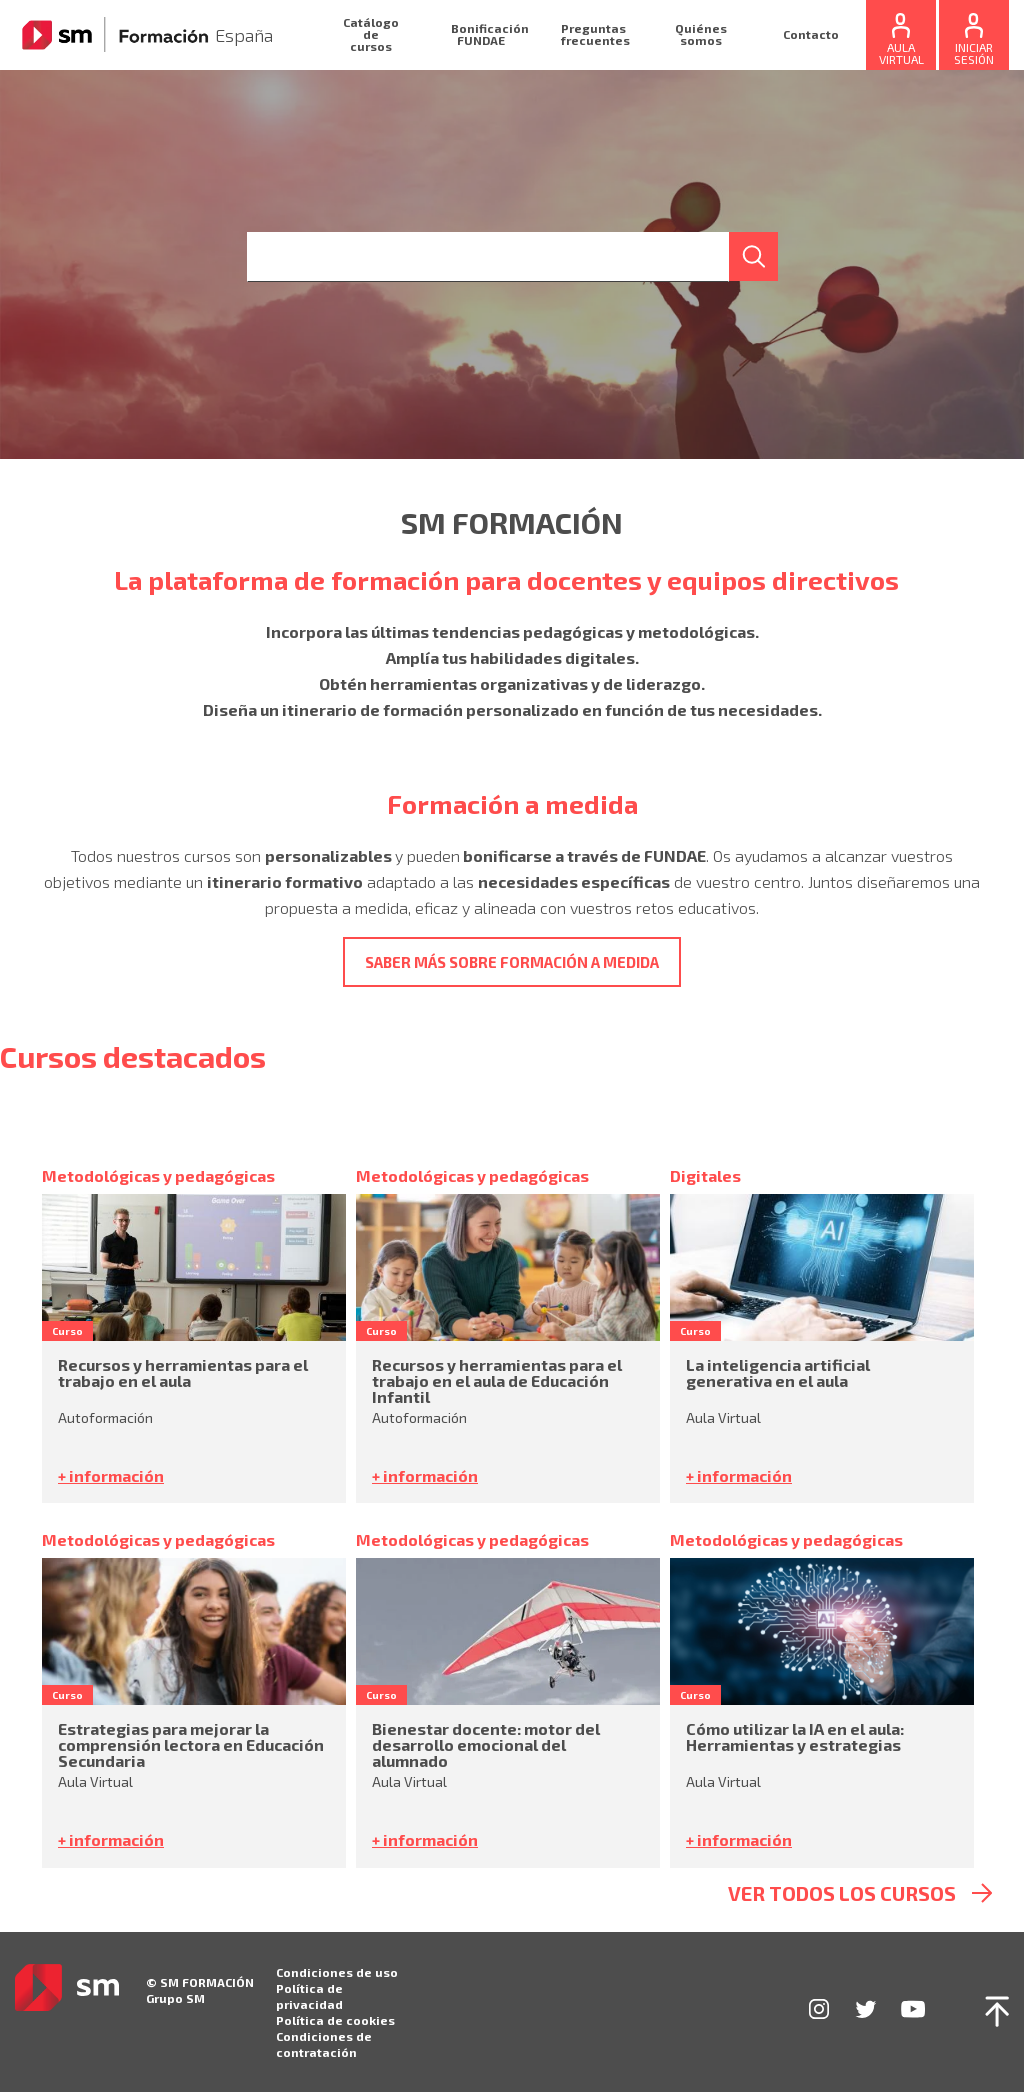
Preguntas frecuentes (595, 34)
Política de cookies (335, 2020)
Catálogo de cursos (371, 34)
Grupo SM (175, 1998)
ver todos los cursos (842, 1893)
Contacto (811, 34)
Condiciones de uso (337, 1972)
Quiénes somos (701, 34)
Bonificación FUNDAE (490, 34)
